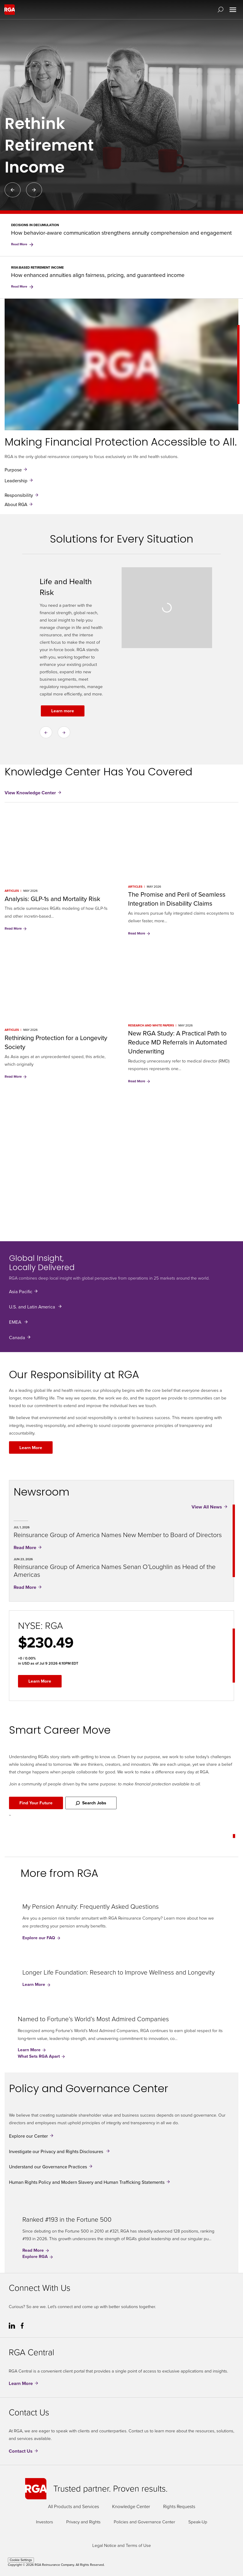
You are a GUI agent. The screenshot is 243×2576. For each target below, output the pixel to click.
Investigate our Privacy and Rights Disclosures (56, 2151)
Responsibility (19, 495)
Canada (17, 1337)
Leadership (16, 480)
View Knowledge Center (30, 792)
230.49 (50, 1642)
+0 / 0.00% (27, 1658)
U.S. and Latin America (32, 1306)
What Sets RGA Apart (42, 2056)
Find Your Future (36, 1802)
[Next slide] (34, 189)
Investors (44, 2522)
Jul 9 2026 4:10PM (55, 1663)
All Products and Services (73, 2506)
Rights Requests (179, 2506)
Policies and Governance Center (144, 2522)
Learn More (30, 1447)
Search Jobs (91, 1802)
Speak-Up (197, 2522)
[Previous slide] (13, 189)
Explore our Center (28, 2136)
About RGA (16, 504)
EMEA (15, 1322)
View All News (207, 1506)
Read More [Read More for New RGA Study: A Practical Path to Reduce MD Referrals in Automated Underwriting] (139, 1081)
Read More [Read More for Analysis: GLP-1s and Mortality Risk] (16, 928)
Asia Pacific (20, 1291)
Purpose (13, 469)
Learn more (62, 710)
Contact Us (21, 2451)
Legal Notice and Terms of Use (121, 2546)
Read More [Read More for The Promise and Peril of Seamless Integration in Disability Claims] (139, 933)
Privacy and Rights (83, 2522)
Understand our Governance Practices (48, 2166)
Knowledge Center (131, 2506)
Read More (22, 244)
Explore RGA (38, 2257)
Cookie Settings (21, 2560)
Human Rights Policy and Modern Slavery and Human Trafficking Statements (87, 2182)
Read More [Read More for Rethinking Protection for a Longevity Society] (16, 1076)
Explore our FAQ (41, 1938)
